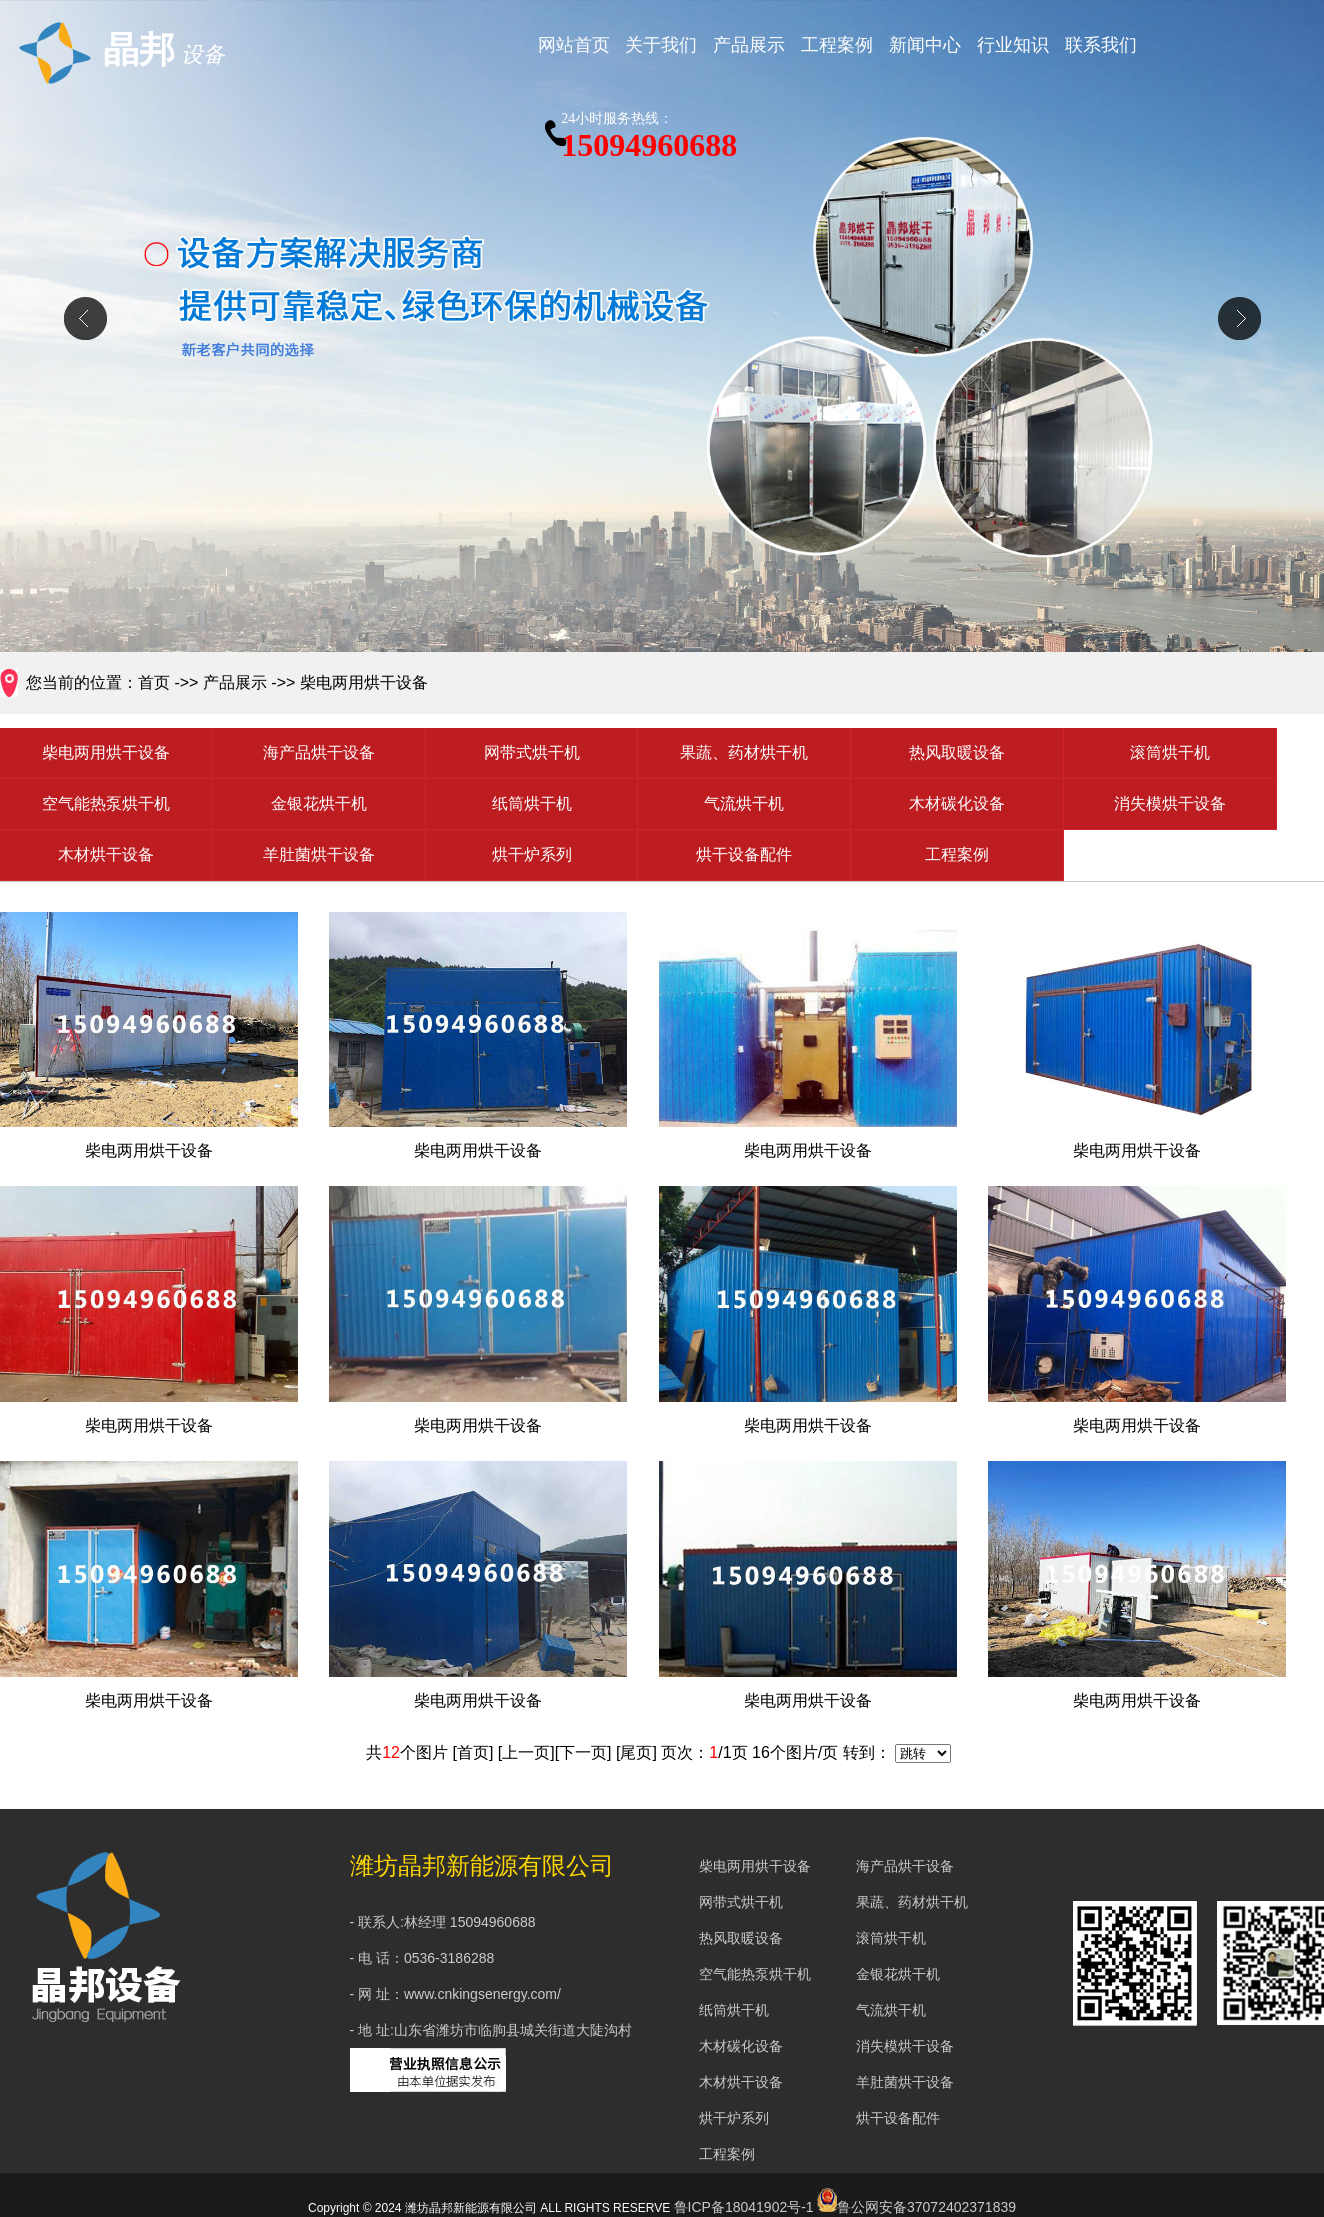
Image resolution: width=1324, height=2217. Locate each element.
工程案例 (837, 45)
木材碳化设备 (957, 803)
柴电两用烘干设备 (364, 682)
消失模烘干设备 (1170, 803)
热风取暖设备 (957, 752)
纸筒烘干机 (532, 803)
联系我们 (1101, 45)
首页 (154, 682)
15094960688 (649, 134)
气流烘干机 (744, 803)
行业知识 (1013, 45)
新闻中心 (925, 45)
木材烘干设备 (106, 854)
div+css (662, 327)
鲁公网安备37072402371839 (916, 2207)
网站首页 (574, 45)
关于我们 (661, 45)
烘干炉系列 (532, 854)
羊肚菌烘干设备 (319, 854)
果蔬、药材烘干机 (744, 752)
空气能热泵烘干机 (106, 803)
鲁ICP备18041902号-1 (744, 2207)
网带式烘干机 (532, 752)
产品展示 (749, 45)
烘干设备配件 (744, 854)
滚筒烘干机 (1170, 752)
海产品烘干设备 (319, 752)
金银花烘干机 (319, 803)
